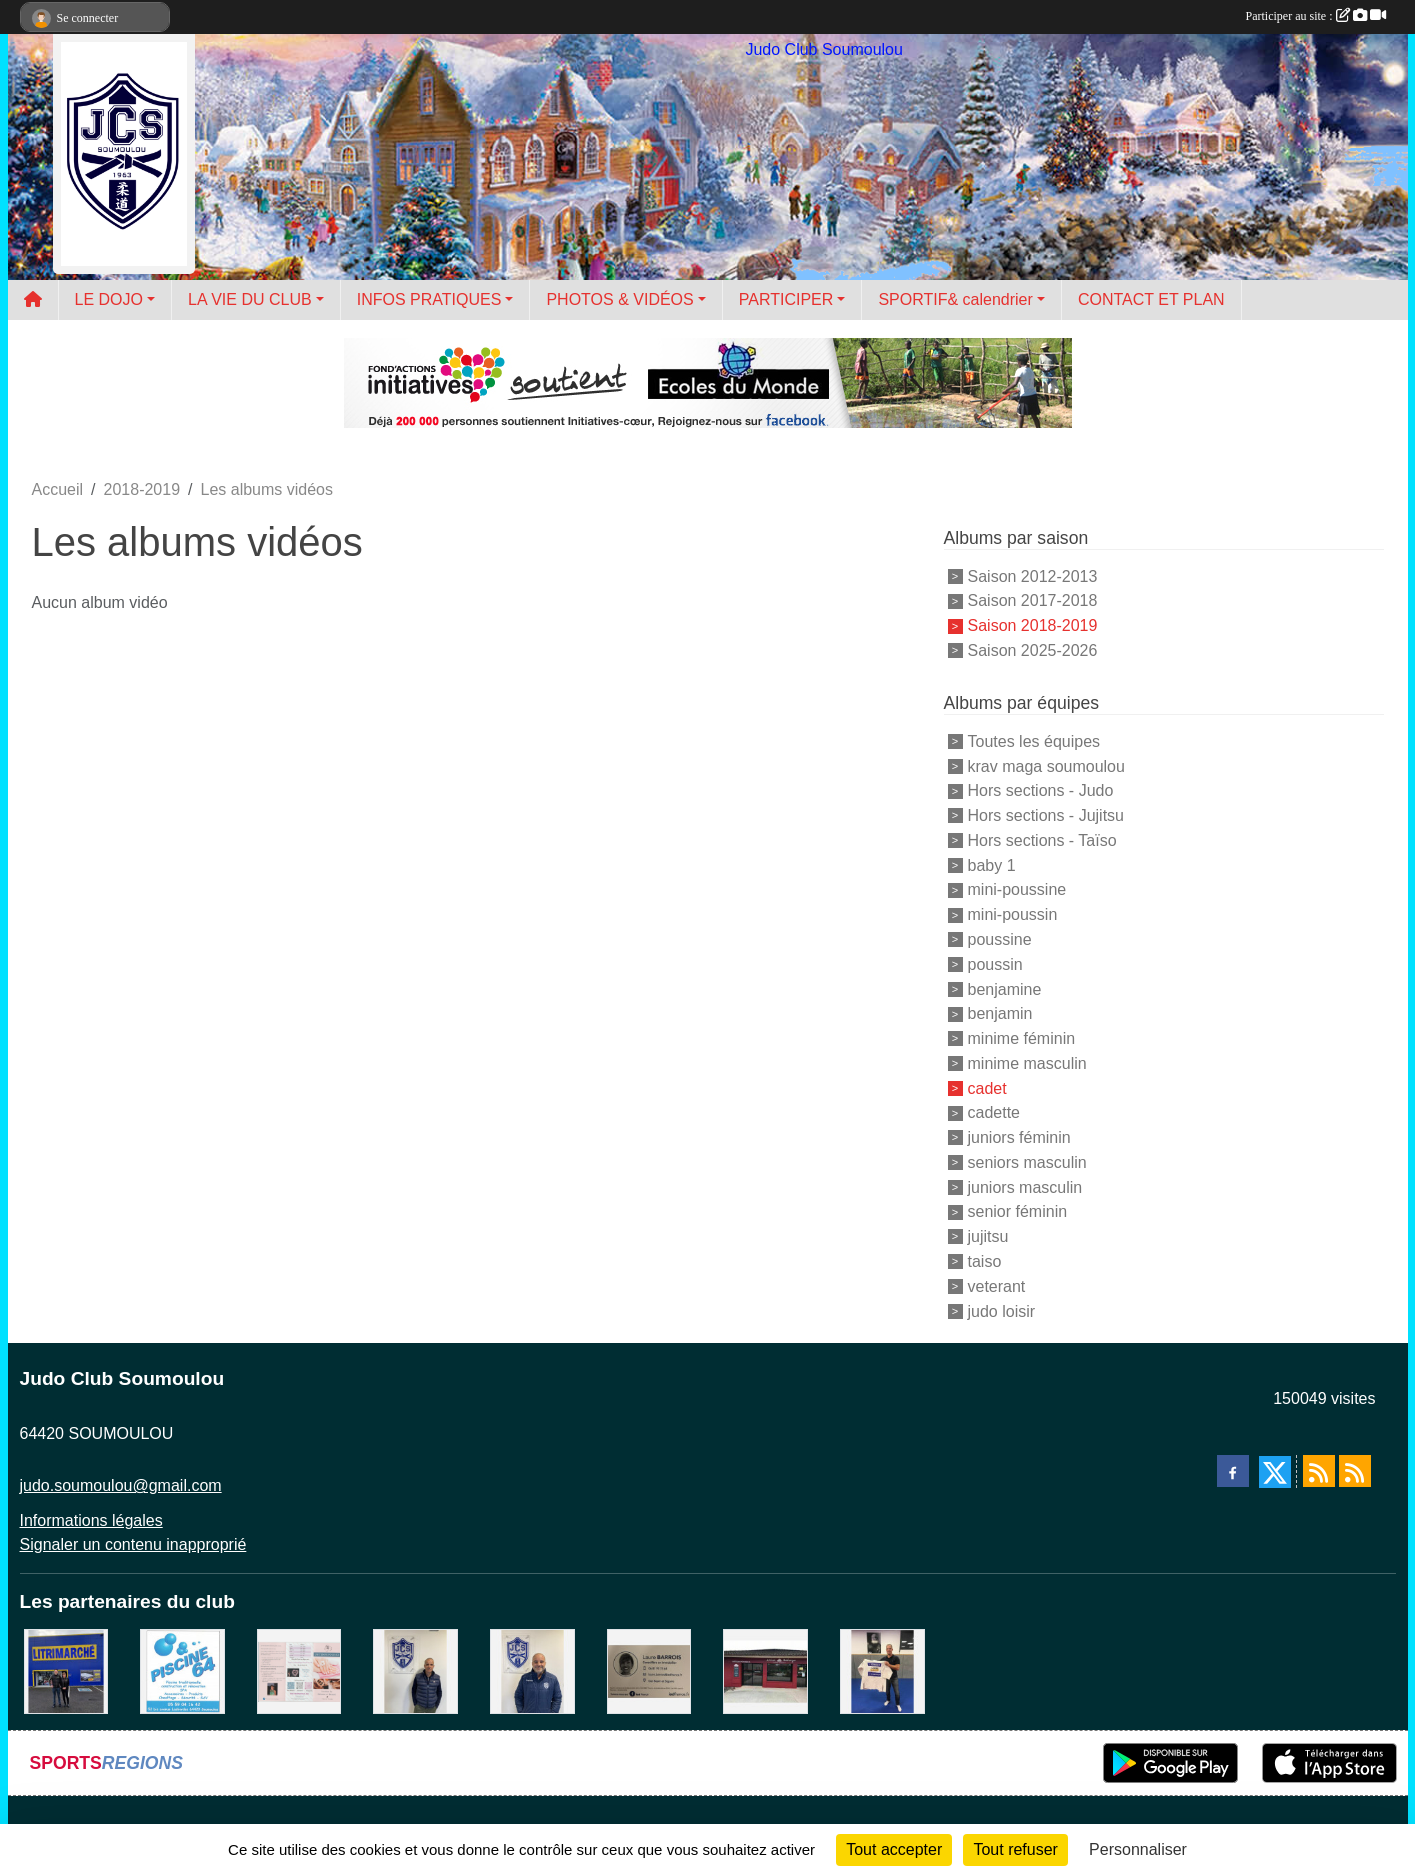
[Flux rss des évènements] (1355, 1471)
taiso (985, 1261)
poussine (1000, 939)
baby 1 (992, 864)
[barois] (649, 1670)
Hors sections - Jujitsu (1046, 815)
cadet (987, 1087)
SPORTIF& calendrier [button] (955, 299)
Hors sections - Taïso (1042, 840)
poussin (995, 964)
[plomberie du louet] (532, 1670)
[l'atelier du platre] (882, 1670)
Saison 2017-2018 (1033, 600)
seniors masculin (1027, 1162)
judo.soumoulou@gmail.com (121, 1485)
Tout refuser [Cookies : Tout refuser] (1015, 1849)
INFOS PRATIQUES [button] (429, 299)
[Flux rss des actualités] (1319, 1471)
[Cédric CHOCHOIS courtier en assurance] (415, 1670)
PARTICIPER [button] (786, 299)
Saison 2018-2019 (1033, 625)
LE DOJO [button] (109, 299)
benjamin (1000, 1013)
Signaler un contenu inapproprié (133, 1544)
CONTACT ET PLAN (1151, 299)
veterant (997, 1286)
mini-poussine (1017, 889)
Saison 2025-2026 (1033, 650)
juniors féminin (1019, 1137)
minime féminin (1022, 1038)
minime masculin (1027, 1063)
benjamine (1005, 988)
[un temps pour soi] (299, 1670)
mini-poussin (1013, 914)
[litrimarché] (66, 1670)
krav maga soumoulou (1046, 765)
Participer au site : (1316, 16)
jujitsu (988, 1236)
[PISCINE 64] (182, 1670)
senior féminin (1018, 1211)
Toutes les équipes (1034, 741)
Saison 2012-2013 (1033, 575)
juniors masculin (1025, 1186)
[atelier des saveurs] (765, 1670)
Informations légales (91, 1520)
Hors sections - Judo (1041, 790)
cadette (994, 1112)
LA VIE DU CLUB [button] (250, 299)
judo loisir (1002, 1310)
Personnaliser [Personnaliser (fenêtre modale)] (1138, 1849)
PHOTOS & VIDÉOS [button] (619, 299)
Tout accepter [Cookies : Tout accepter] (894, 1849)
